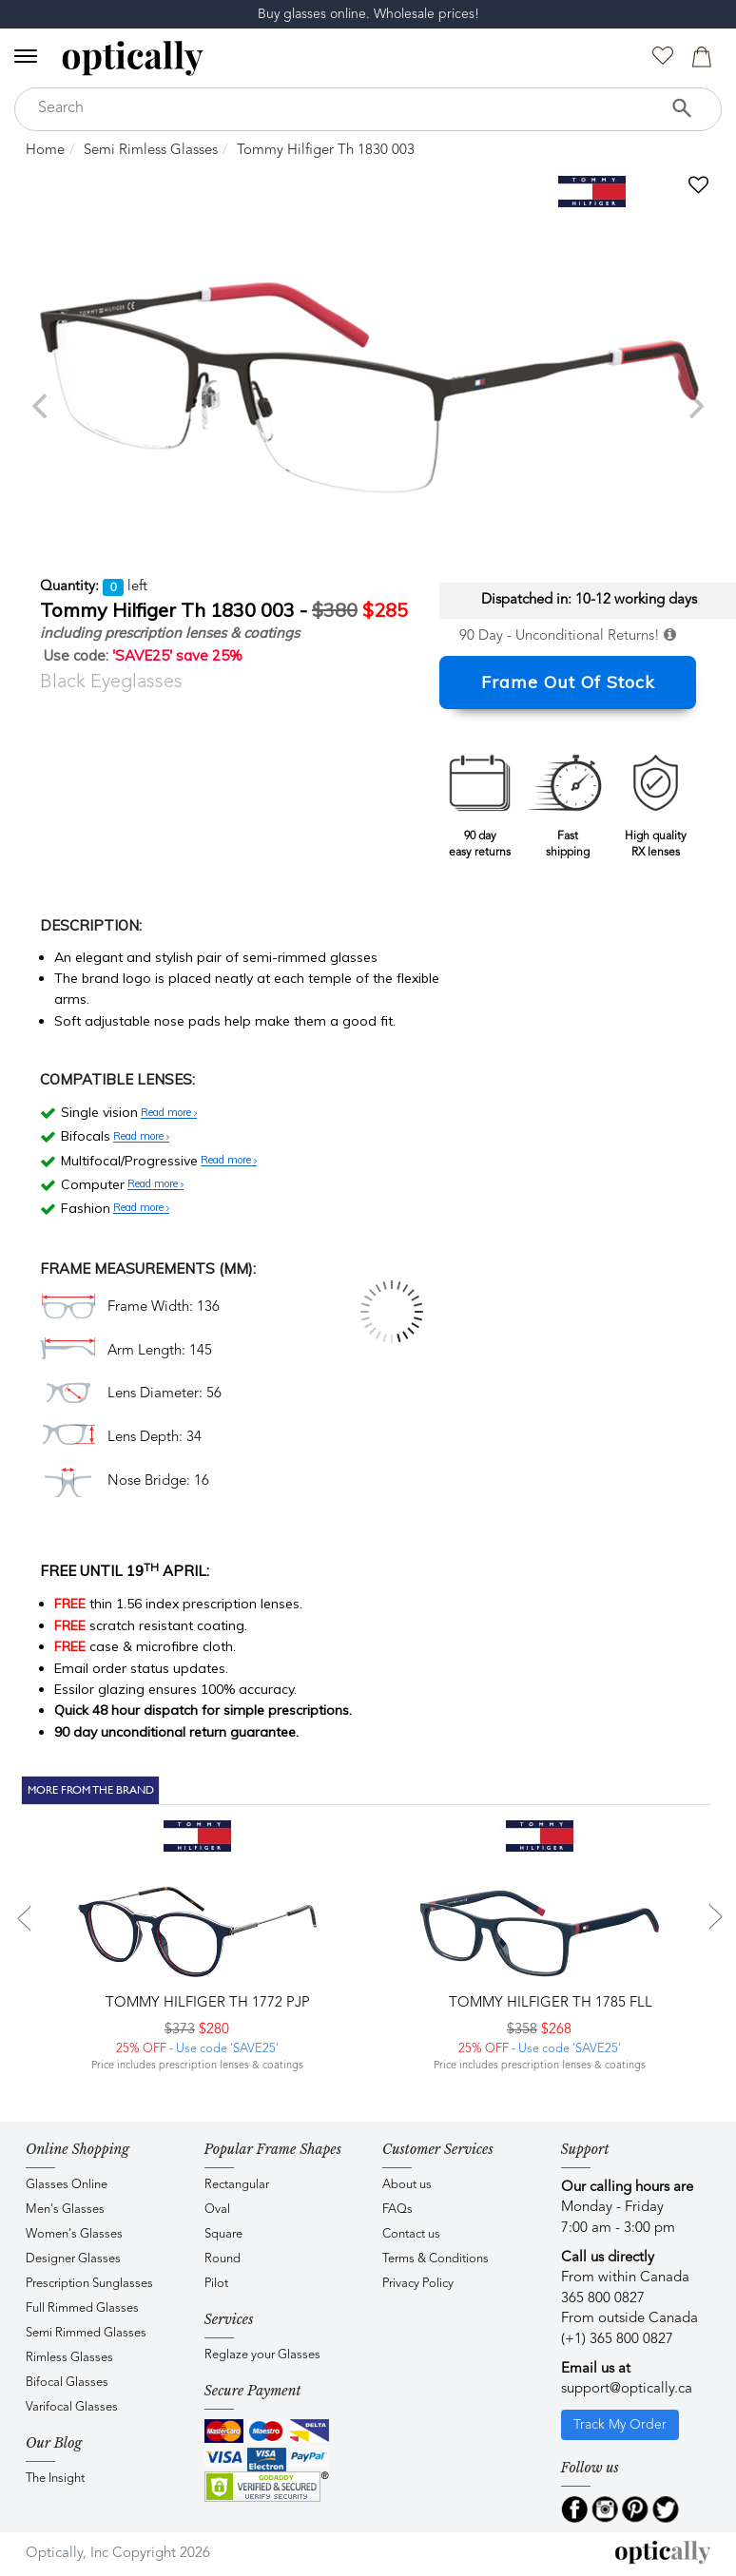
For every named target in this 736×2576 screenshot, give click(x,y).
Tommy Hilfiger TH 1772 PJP (206, 2003)
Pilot (216, 2284)
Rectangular (236, 2185)
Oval (217, 2209)
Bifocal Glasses (67, 2382)
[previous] (42, 406)
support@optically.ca (626, 2389)
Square (223, 2234)
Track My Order (620, 2425)
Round (222, 2259)
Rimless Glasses (69, 2358)
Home (45, 151)
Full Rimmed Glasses (82, 2308)
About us (407, 2185)
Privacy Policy (418, 2284)
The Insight (55, 2478)
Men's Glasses (65, 2209)
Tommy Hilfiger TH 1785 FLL (548, 2003)
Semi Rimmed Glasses (86, 2333)
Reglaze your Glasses (262, 2355)
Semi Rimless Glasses (151, 151)
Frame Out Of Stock (568, 682)
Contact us (411, 2234)
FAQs (397, 2209)
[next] (694, 406)
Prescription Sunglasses (89, 2284)
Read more (169, 1113)
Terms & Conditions (435, 2259)
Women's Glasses (74, 2234)
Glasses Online (66, 2185)
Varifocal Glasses (72, 2407)
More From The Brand (91, 1790)
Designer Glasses (73, 2259)
